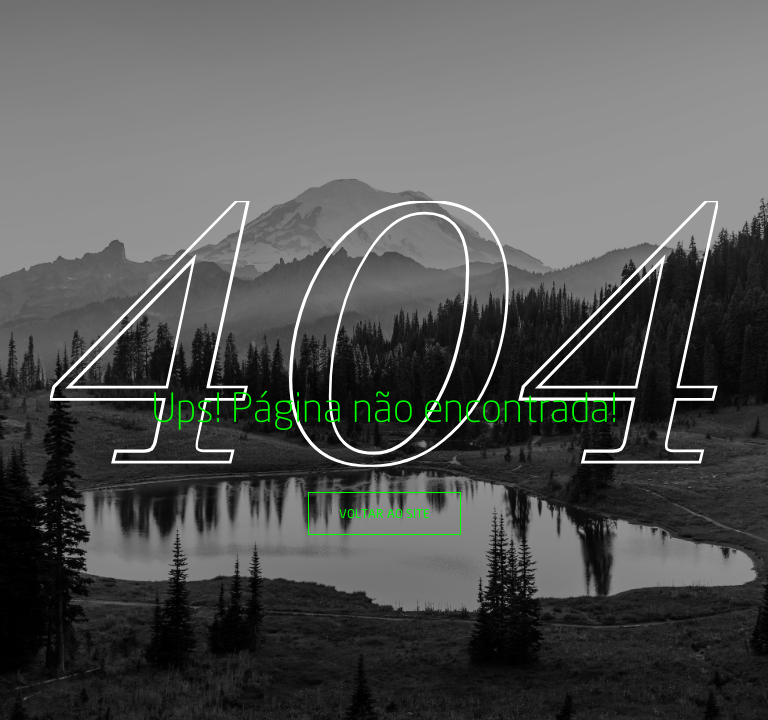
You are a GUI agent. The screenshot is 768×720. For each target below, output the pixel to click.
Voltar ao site (384, 513)
